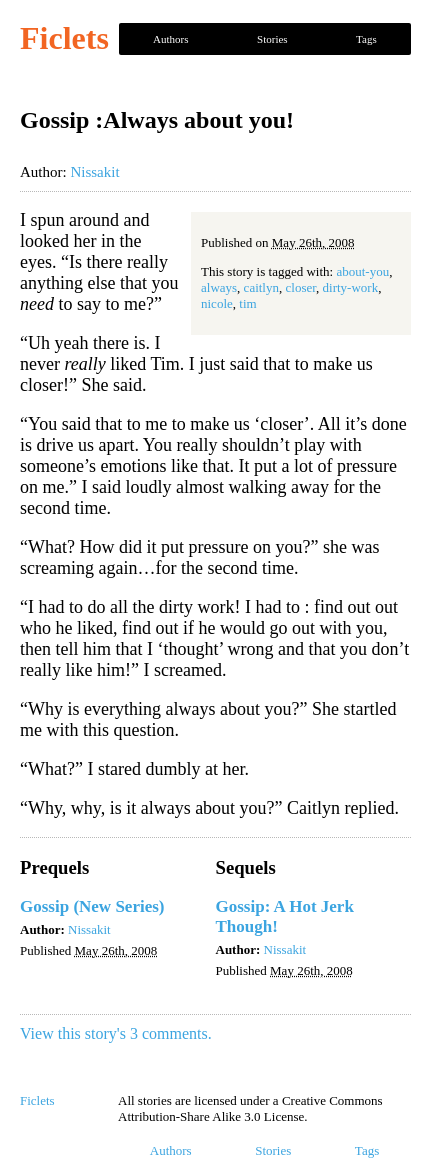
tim (247, 303)
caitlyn (261, 287)
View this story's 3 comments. (116, 1033)
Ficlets (64, 38)
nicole (217, 303)
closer (301, 287)
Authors (170, 39)
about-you (362, 271)
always (219, 287)
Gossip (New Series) (92, 906)
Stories (272, 39)
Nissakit (94, 172)
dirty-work (351, 287)
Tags (366, 39)
